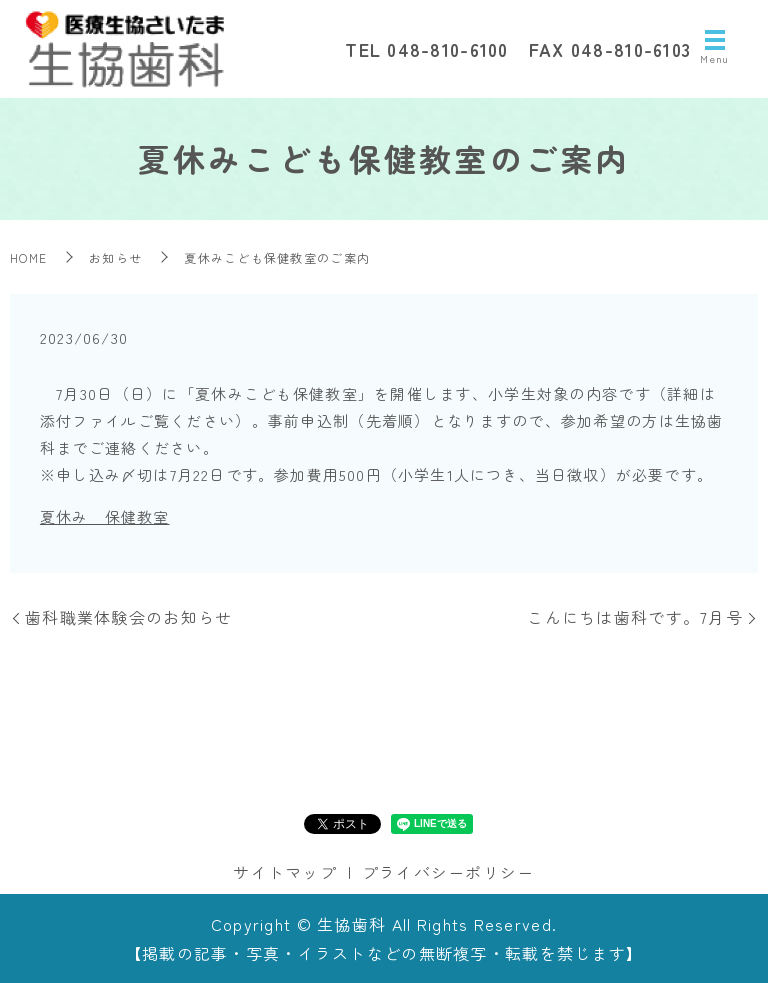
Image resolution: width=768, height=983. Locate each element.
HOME (28, 257)
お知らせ (115, 257)
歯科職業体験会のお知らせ (128, 617)
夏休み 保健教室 (105, 516)
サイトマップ (285, 872)
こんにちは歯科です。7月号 (635, 617)
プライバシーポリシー (448, 872)
